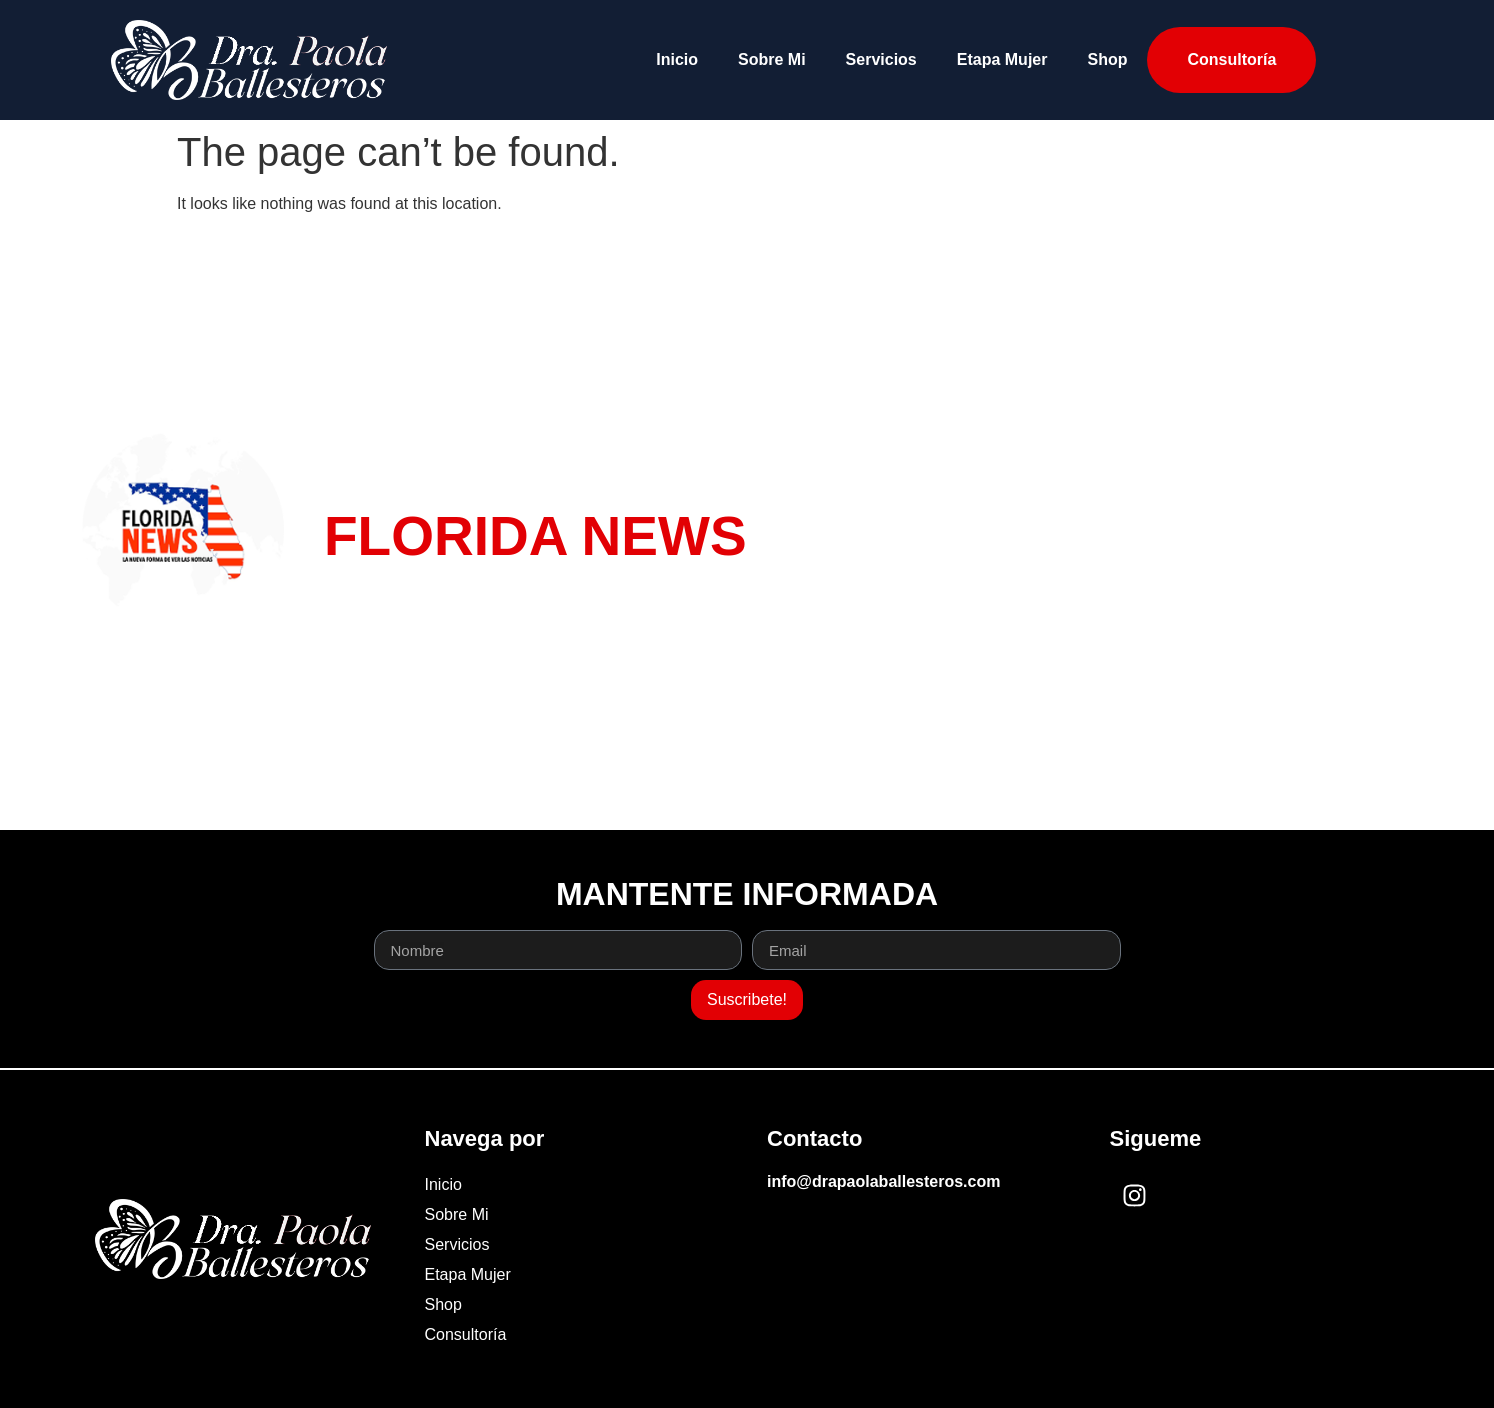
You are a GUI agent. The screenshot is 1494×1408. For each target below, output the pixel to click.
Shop (1107, 59)
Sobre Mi (772, 59)
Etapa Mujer (1002, 59)
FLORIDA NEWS (535, 536)
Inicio (677, 59)
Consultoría (1231, 59)
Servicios (881, 59)
